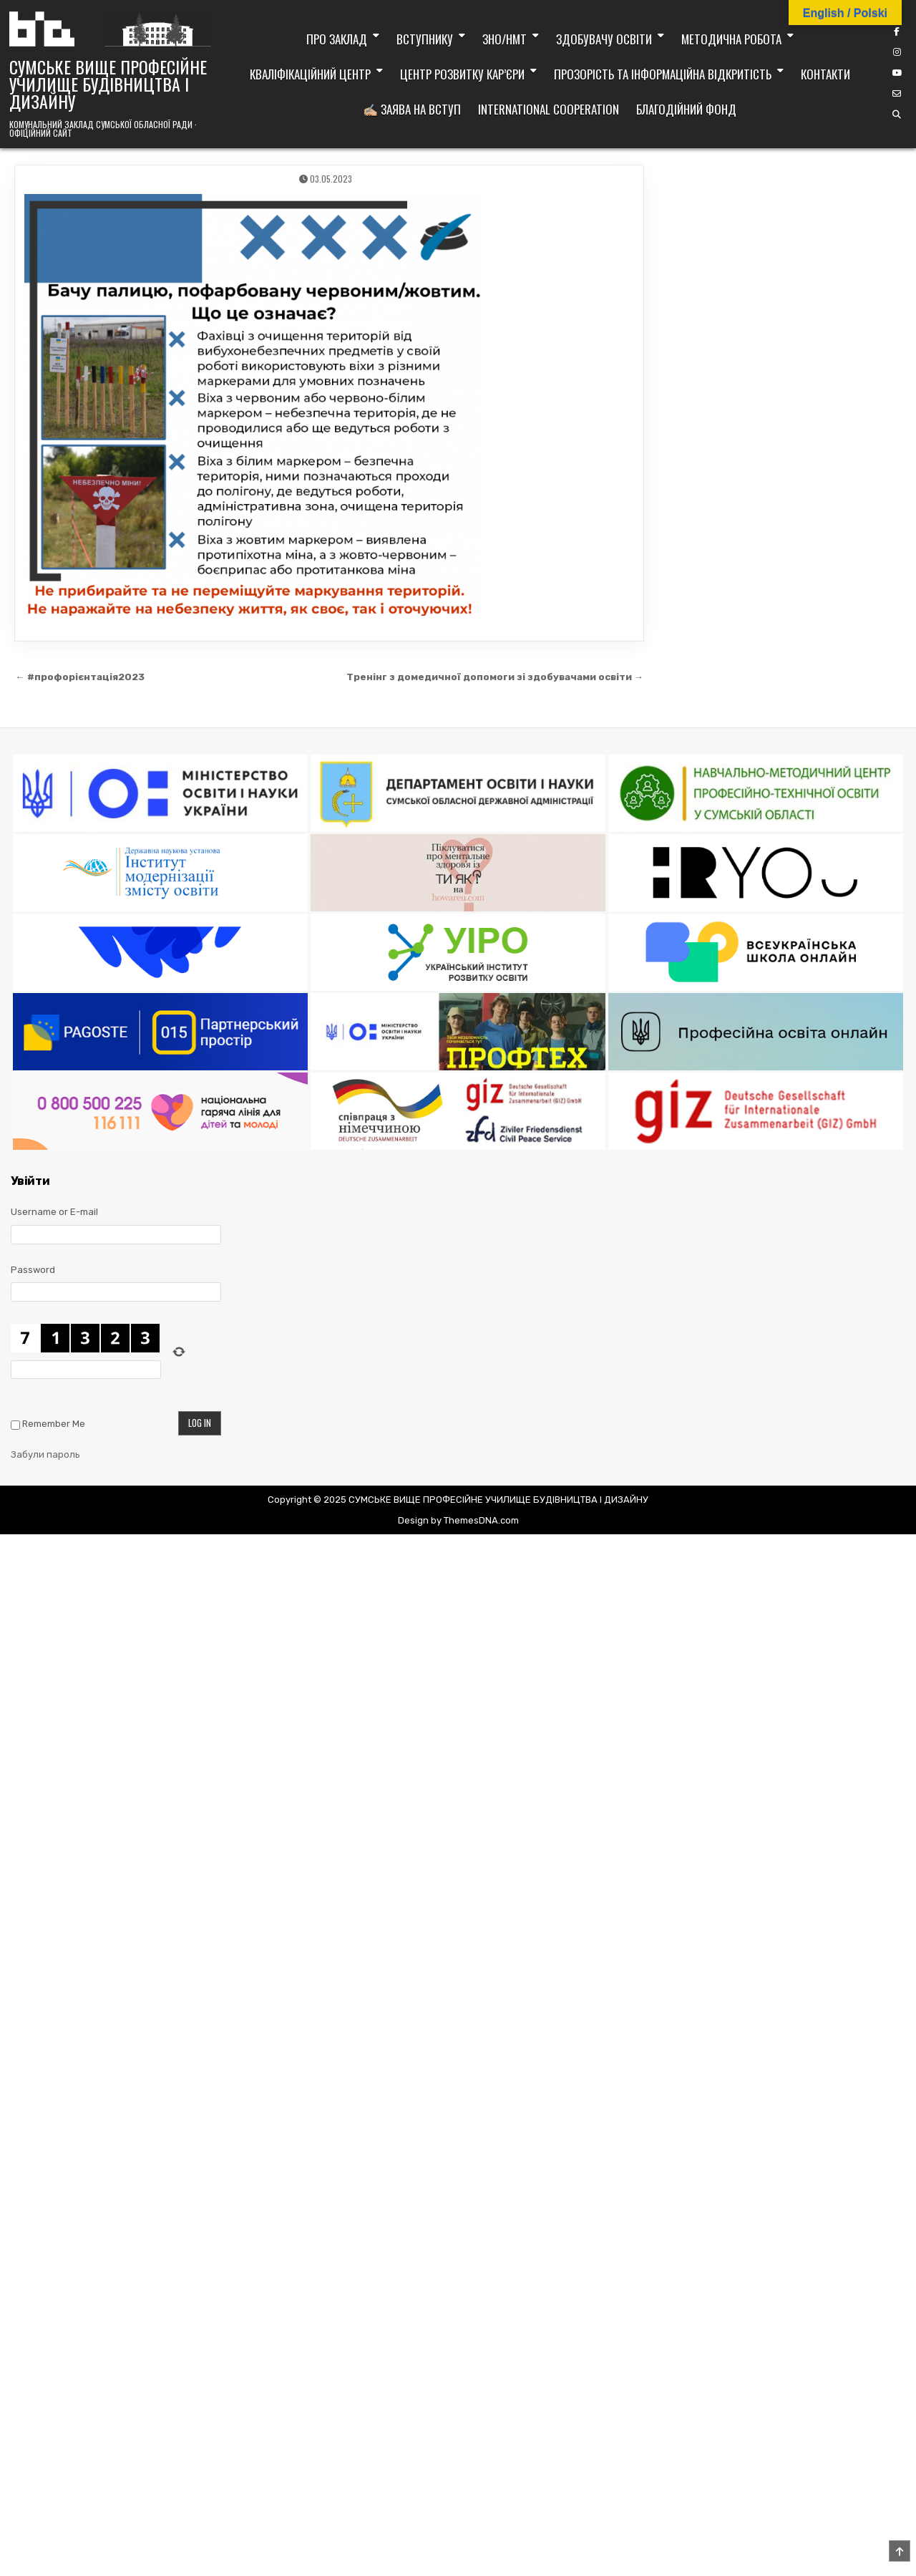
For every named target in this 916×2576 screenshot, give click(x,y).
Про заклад (336, 39)
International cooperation (548, 109)
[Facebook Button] (896, 31)
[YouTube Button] (896, 73)
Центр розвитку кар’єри (462, 74)
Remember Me (53, 1423)
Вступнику (424, 39)
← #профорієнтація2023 (80, 676)
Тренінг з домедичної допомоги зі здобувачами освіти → (495, 676)
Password (33, 1269)
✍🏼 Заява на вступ (412, 109)
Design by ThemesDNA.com (458, 1520)
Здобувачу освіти (604, 39)
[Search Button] (896, 114)
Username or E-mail (54, 1211)
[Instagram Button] (896, 52)
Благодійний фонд (686, 109)
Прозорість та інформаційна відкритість (662, 74)
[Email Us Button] (896, 93)
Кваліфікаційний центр (310, 74)
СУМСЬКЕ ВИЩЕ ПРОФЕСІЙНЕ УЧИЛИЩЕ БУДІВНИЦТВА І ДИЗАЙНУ (108, 84)
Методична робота (731, 39)
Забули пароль (45, 1454)
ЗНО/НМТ (504, 39)
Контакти (825, 74)
